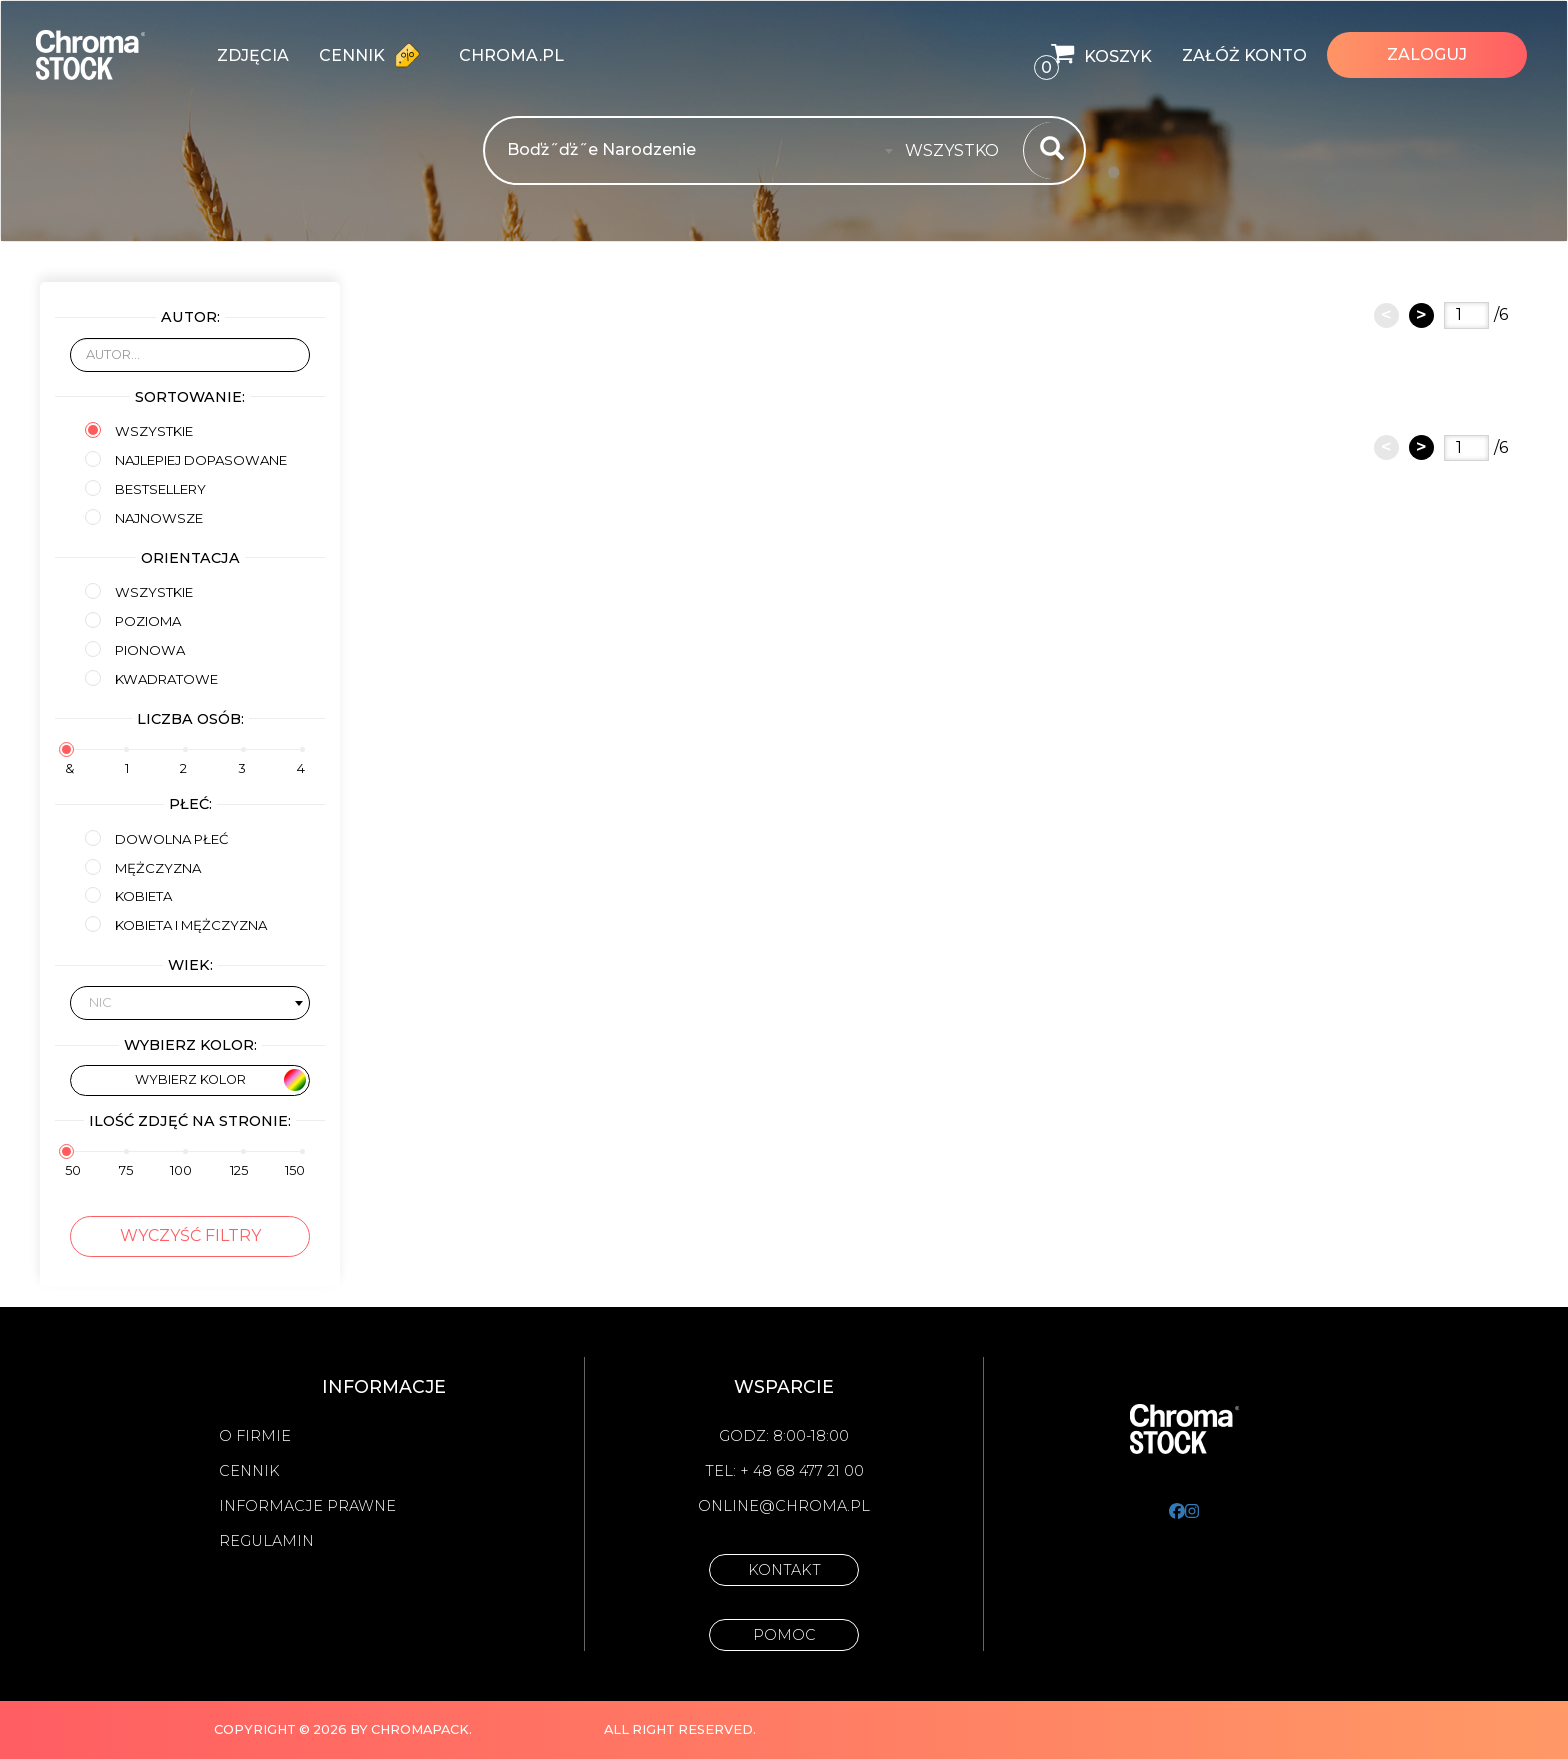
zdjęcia (253, 55)
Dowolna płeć (156, 838)
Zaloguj (1427, 54)
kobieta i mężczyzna (176, 924)
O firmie (255, 1436)
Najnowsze (144, 517)
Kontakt (784, 1570)
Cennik (374, 55)
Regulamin (266, 1541)
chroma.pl (511, 55)
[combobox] (958, 151)
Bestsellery (145, 488)
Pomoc (784, 1635)
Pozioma (133, 620)
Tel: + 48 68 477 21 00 (784, 1471)
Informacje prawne (307, 1506)
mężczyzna (143, 867)
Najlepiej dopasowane (186, 459)
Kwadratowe (151, 678)
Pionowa (135, 649)
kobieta (128, 895)
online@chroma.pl (784, 1506)
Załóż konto (1244, 55)
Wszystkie (139, 430)
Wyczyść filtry (190, 1235)
